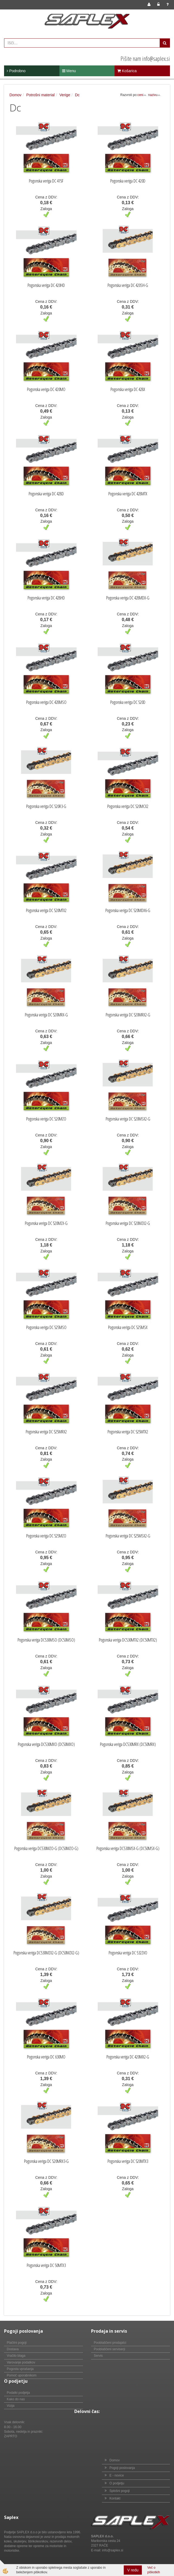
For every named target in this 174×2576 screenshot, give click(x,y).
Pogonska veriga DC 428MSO (46, 702)
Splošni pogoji (119, 2491)
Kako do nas (16, 2399)
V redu (132, 2570)
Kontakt (115, 2498)
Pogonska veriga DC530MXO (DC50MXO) (46, 1744)
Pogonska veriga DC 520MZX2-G (128, 1223)
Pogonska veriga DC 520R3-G (46, 806)
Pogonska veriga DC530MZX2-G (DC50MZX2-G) (46, 1953)
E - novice (116, 2475)
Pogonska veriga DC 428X (128, 389)
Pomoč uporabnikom (21, 2375)
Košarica (126, 71)
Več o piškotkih (153, 2570)
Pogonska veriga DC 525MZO (46, 1536)
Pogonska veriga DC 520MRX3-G (46, 2161)
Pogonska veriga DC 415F (46, 181)
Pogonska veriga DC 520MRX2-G (128, 1015)
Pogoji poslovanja (122, 2468)
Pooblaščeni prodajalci (110, 2343)
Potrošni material (40, 95)
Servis (98, 2356)
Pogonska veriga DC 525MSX (128, 1327)
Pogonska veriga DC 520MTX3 (128, 2161)
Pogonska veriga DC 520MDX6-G (127, 910)
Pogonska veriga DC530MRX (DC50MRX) (128, 1744)
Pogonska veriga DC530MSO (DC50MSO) (46, 1640)
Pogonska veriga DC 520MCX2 (127, 806)
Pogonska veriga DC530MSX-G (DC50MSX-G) (127, 1848)
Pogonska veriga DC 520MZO (46, 1119)
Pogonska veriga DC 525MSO (46, 1327)
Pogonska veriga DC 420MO (46, 389)
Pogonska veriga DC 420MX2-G (127, 2057)
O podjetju (116, 2483)
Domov (15, 95)
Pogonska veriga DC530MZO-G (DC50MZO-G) (46, 1848)
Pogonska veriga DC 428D (46, 494)
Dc (77, 95)
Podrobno (16, 71)
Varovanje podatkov (21, 2362)
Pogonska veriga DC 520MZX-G (46, 1223)
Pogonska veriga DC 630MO (46, 2057)
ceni (142, 95)
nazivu (154, 95)
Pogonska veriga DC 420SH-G (128, 285)
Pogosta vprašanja (20, 2369)
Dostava (13, 2349)
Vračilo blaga (16, 2356)
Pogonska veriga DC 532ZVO (128, 1953)
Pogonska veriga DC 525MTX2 (128, 1432)
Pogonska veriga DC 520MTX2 (46, 910)
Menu (69, 71)
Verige (64, 95)
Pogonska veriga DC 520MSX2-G (128, 1119)
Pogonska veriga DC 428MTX (127, 494)
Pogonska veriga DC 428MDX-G (127, 598)
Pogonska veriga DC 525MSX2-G (128, 1536)
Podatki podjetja (18, 2393)
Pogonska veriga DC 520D (127, 702)
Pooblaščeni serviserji (109, 2349)
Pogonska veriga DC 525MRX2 (46, 1432)
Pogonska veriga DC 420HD (46, 285)
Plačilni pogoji (16, 2343)
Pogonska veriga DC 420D (127, 181)
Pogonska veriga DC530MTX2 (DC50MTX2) (128, 1640)
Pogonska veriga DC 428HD (46, 598)
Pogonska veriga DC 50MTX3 (46, 2265)
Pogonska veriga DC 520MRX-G (46, 1015)
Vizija (10, 2406)
